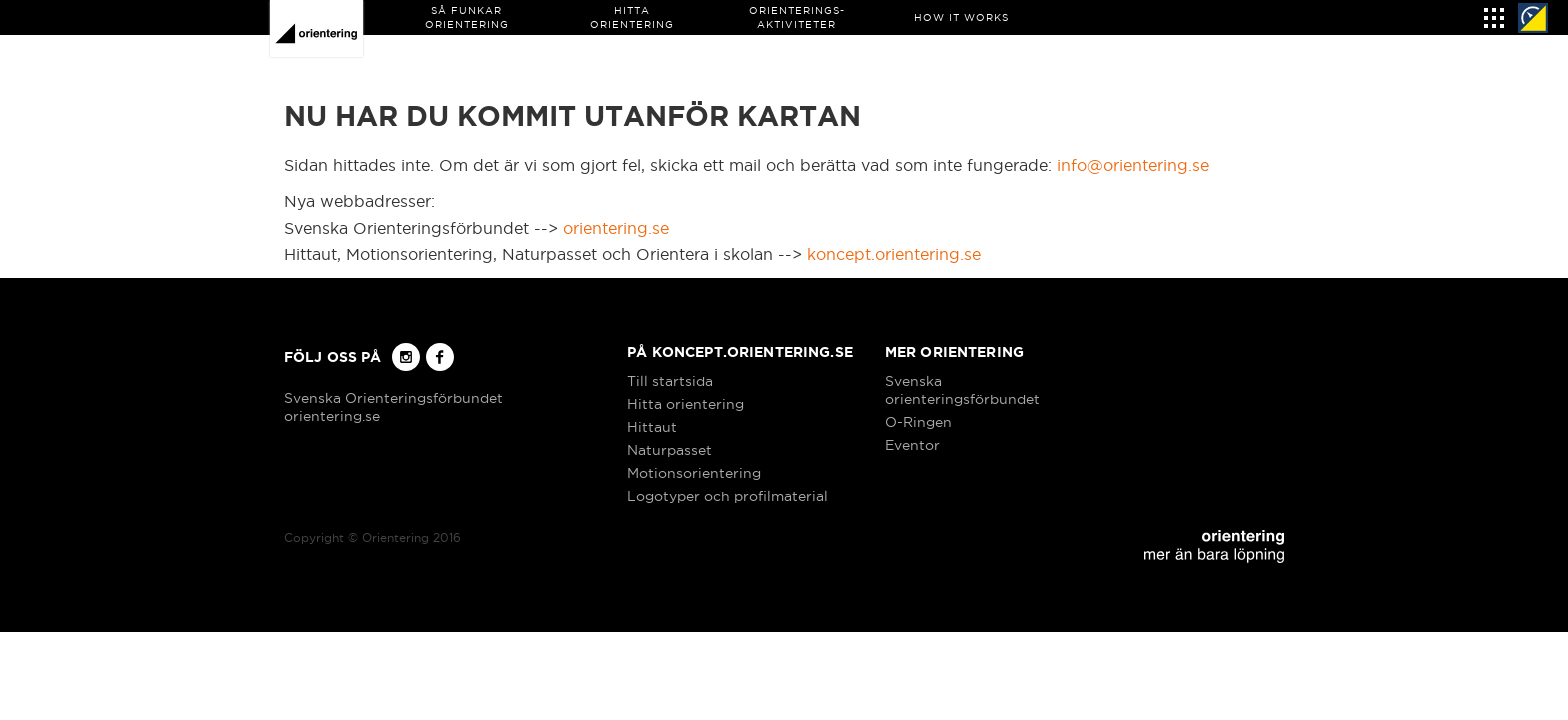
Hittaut (652, 427)
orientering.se (616, 228)
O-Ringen (918, 422)
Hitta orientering (685, 404)
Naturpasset (669, 450)
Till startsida (670, 381)
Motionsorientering (694, 473)
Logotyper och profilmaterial (727, 496)
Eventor (912, 445)
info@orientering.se (1133, 165)
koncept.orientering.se (894, 254)
